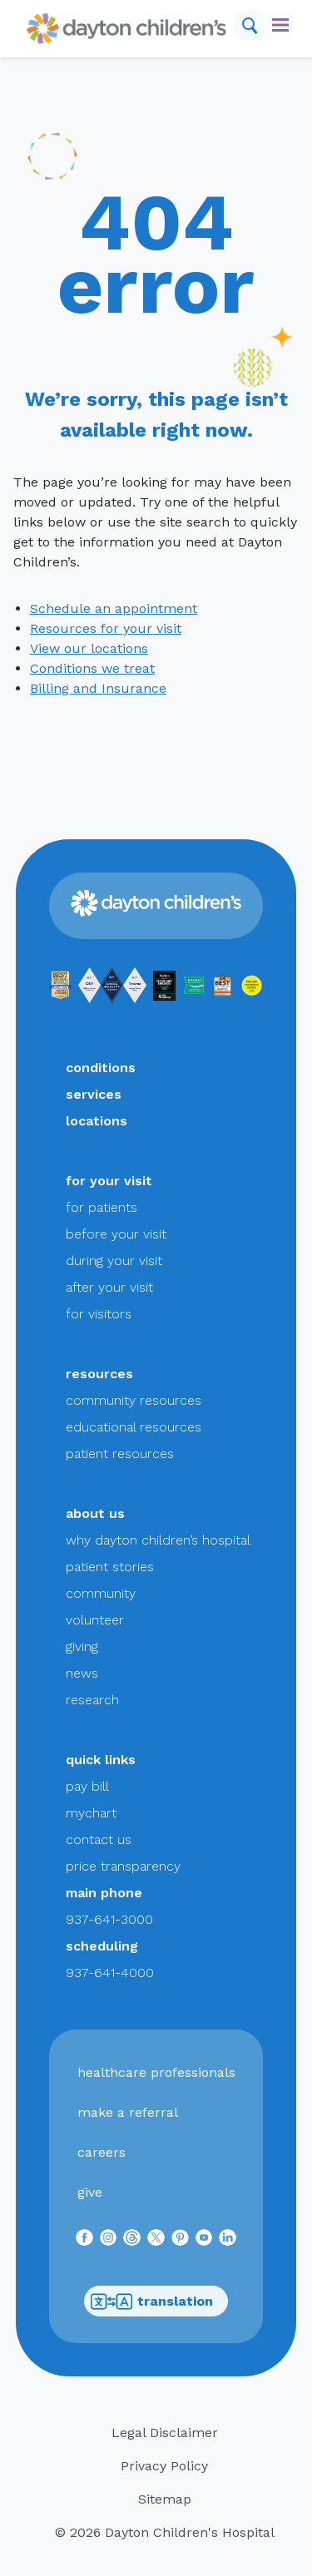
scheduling (102, 1946)
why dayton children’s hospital (158, 1540)
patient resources (120, 1453)
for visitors (98, 1314)
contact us (98, 1839)
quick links (101, 1760)
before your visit (116, 1234)
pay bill (87, 1786)
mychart (91, 1813)
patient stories (110, 1567)
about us (95, 1513)
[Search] (249, 25)
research (92, 1700)
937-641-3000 (109, 1919)
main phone (104, 1893)
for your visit (109, 1181)
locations (96, 1121)
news (82, 1673)
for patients (101, 1207)
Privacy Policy (164, 2466)
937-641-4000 (110, 1972)
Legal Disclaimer (164, 2432)
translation (152, 2302)
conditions (101, 1067)
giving (82, 1646)
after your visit (109, 1287)
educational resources (133, 1427)
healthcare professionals (156, 2072)
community (101, 1593)
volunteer (95, 1620)
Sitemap (164, 2499)
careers (101, 2152)
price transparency (123, 1866)
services (93, 1094)
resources (99, 1374)
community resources (133, 1400)
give (89, 2192)
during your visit (114, 1260)
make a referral (127, 2112)
